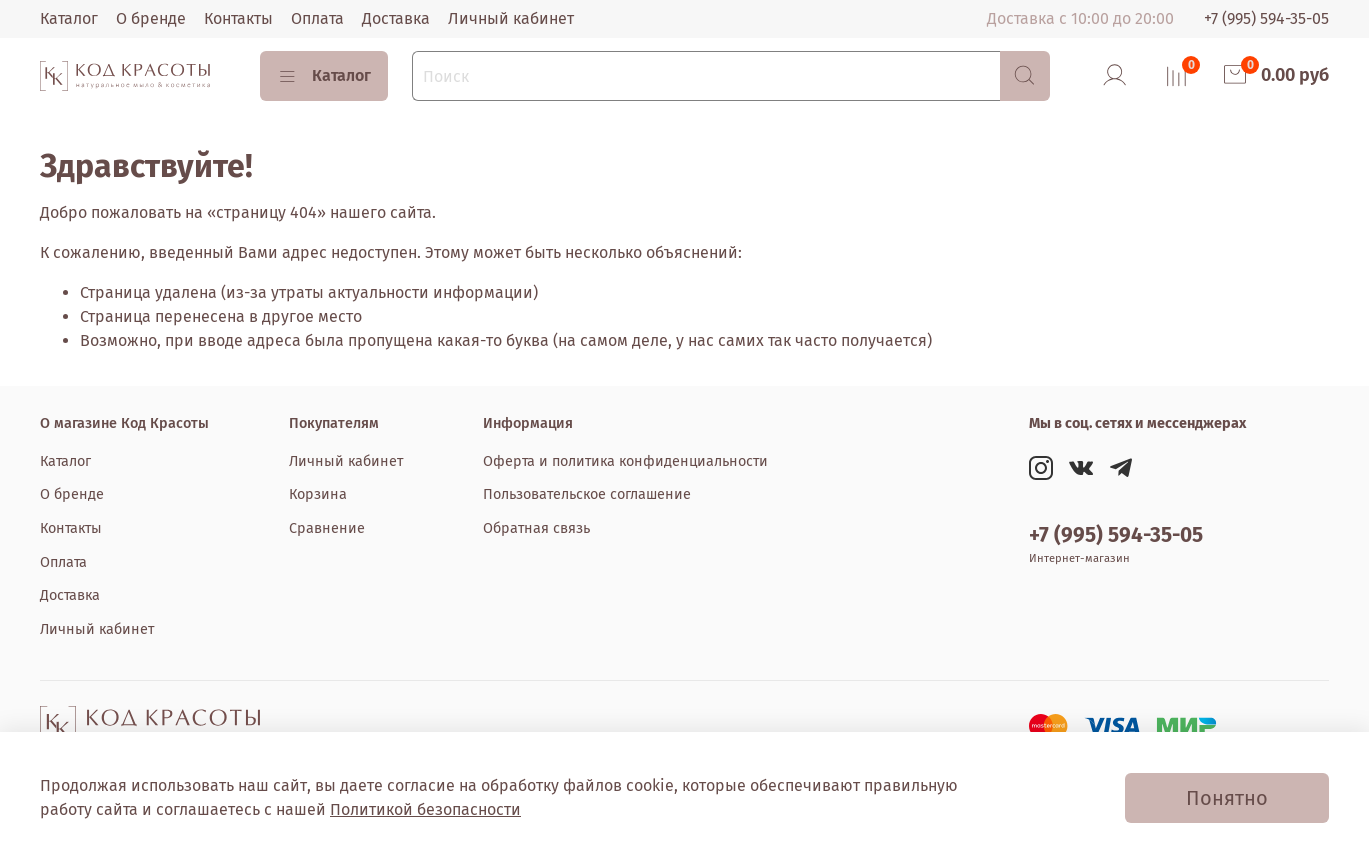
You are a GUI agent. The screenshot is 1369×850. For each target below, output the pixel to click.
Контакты (238, 18)
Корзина (318, 494)
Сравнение (327, 528)
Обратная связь (536, 528)
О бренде (151, 18)
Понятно (1227, 798)
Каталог (69, 18)
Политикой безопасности (425, 809)
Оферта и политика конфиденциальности (625, 461)
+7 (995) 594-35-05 (1266, 18)
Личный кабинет (511, 18)
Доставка (396, 18)
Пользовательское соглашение (587, 494)
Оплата (317, 18)
